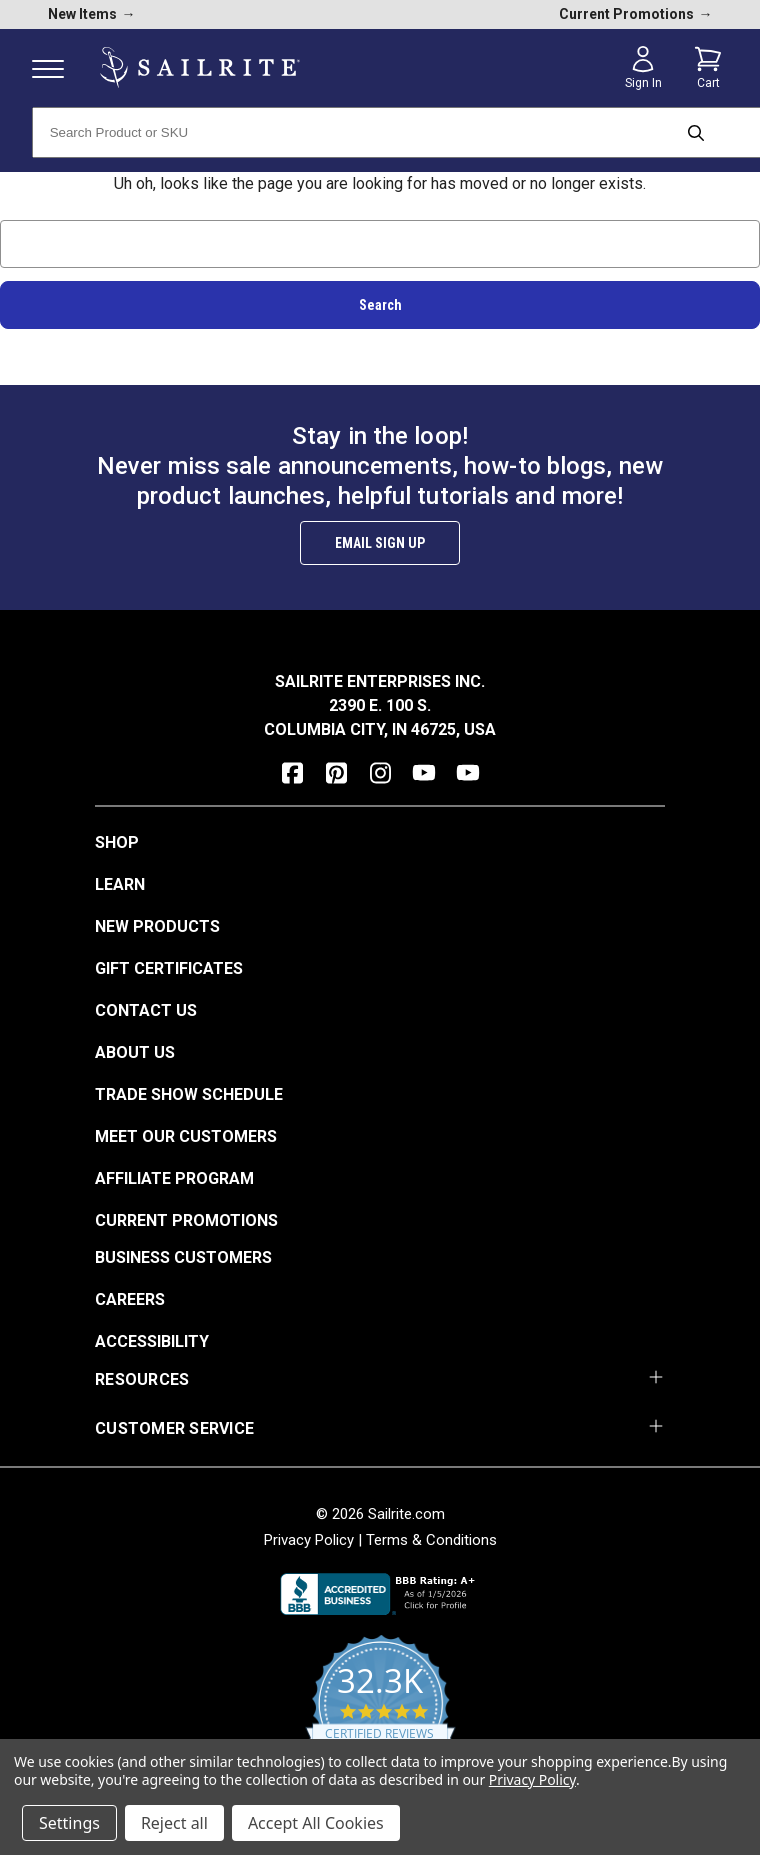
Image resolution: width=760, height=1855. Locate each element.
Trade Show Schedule (189, 1094)
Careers (130, 1299)
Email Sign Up (380, 543)
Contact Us (146, 1010)
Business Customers (183, 1257)
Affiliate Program (174, 1178)
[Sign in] (643, 68)
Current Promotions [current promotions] (636, 14)
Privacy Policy (309, 1540)
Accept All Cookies (316, 1823)
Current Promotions (186, 1220)
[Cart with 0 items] (708, 68)
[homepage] (200, 67)
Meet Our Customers (186, 1136)
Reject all (174, 1823)
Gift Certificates (169, 968)
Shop (117, 842)
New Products (157, 926)
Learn (120, 884)
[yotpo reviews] (380, 1715)
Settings (69, 1823)
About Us (135, 1052)
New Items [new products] (92, 14)
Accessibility (152, 1341)
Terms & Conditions (431, 1540)
